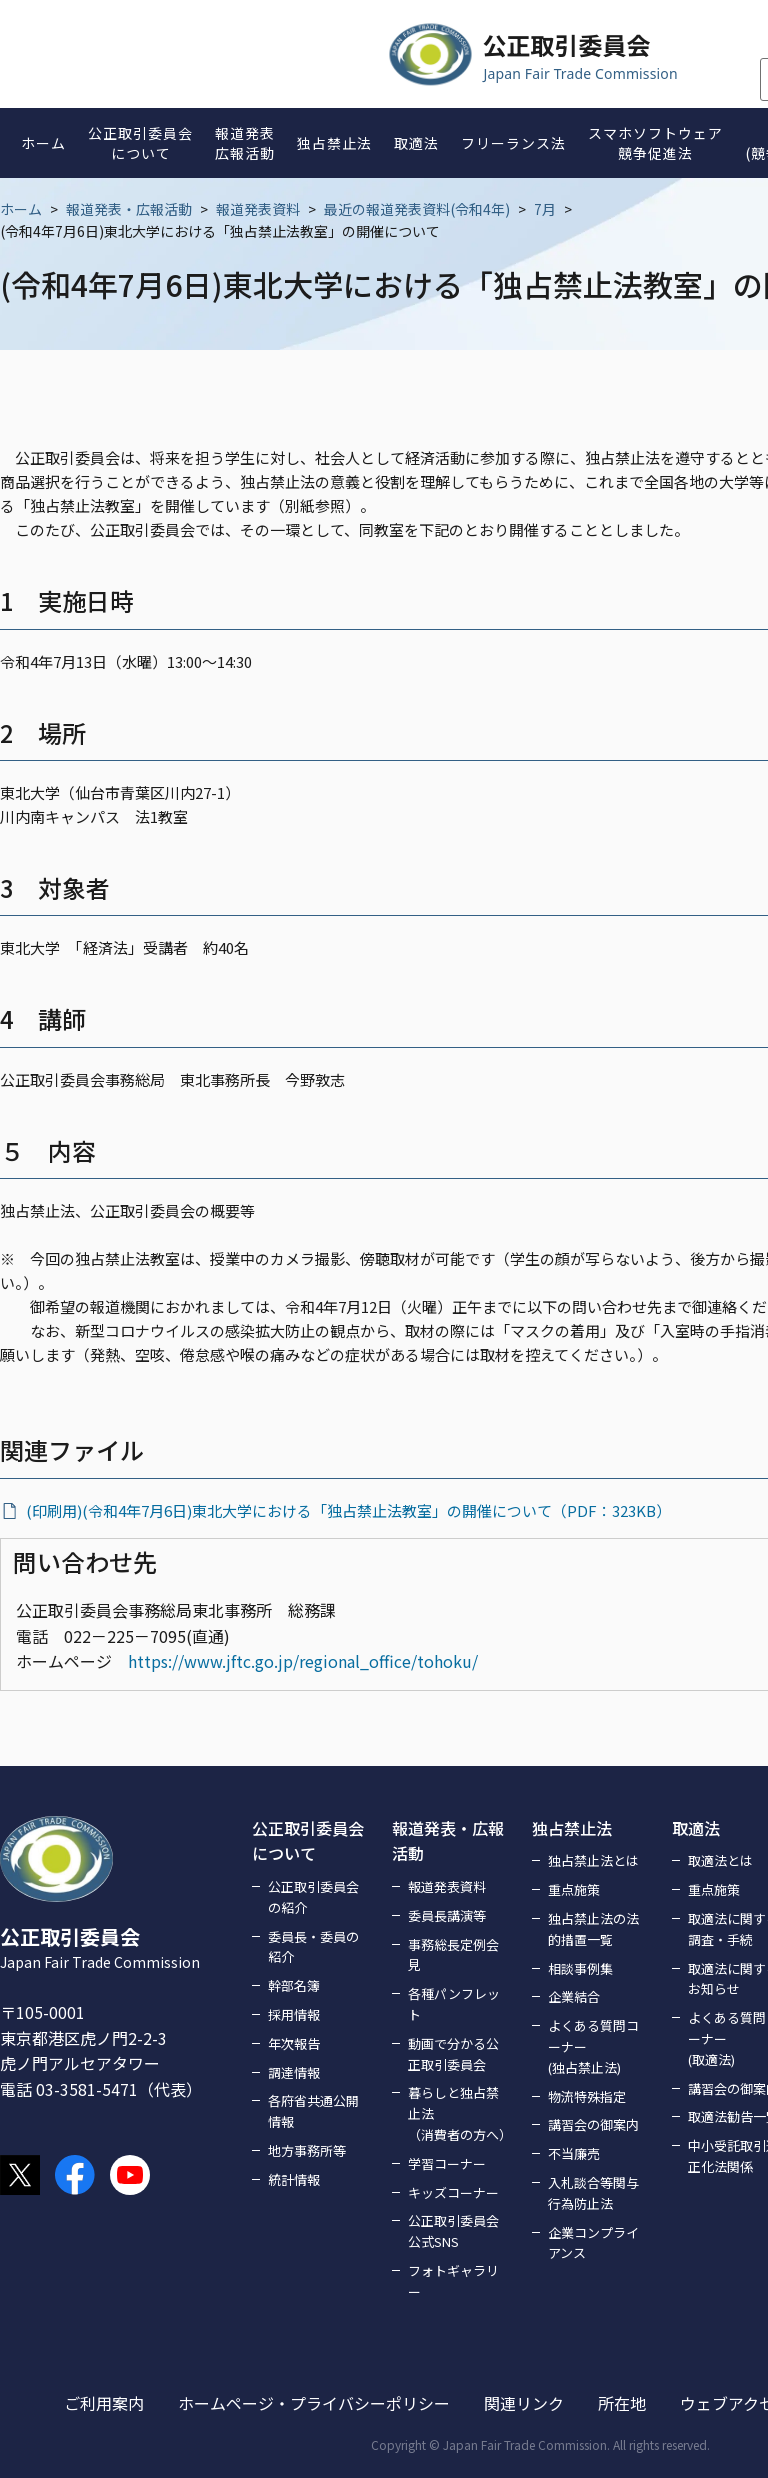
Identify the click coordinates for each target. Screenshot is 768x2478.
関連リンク (524, 2403)
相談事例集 (580, 1968)
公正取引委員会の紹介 (313, 1897)
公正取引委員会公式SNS (453, 2231)
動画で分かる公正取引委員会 (453, 2054)
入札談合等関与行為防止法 (593, 2193)
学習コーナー (447, 2163)
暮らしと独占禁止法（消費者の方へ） (458, 2113)
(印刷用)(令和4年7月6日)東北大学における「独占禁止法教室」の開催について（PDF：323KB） (348, 1510)
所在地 (622, 2403)
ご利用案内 (104, 2403)
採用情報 (294, 2014)
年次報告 (294, 2043)
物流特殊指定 (587, 2096)
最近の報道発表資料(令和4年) (417, 209)
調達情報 (294, 2072)
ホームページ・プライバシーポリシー (314, 2403)
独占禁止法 (572, 1828)
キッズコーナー (453, 2192)
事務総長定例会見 (453, 1955)
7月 (545, 209)
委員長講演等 (447, 1915)
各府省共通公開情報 (313, 2111)
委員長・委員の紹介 (313, 1947)
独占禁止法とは (593, 1860)
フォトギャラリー (453, 2281)
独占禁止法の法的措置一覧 (593, 1929)
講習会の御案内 (593, 2124)
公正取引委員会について (308, 1841)
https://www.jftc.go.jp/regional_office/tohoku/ (303, 1661)
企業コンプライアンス (593, 2243)
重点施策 (574, 1889)
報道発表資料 (258, 209)
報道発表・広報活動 (129, 209)
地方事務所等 (307, 2150)
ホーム (21, 209)
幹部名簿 (294, 1985)
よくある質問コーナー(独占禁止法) (593, 2046)
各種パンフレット (454, 2004)
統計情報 (294, 2179)
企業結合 (574, 1996)
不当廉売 (574, 2153)
